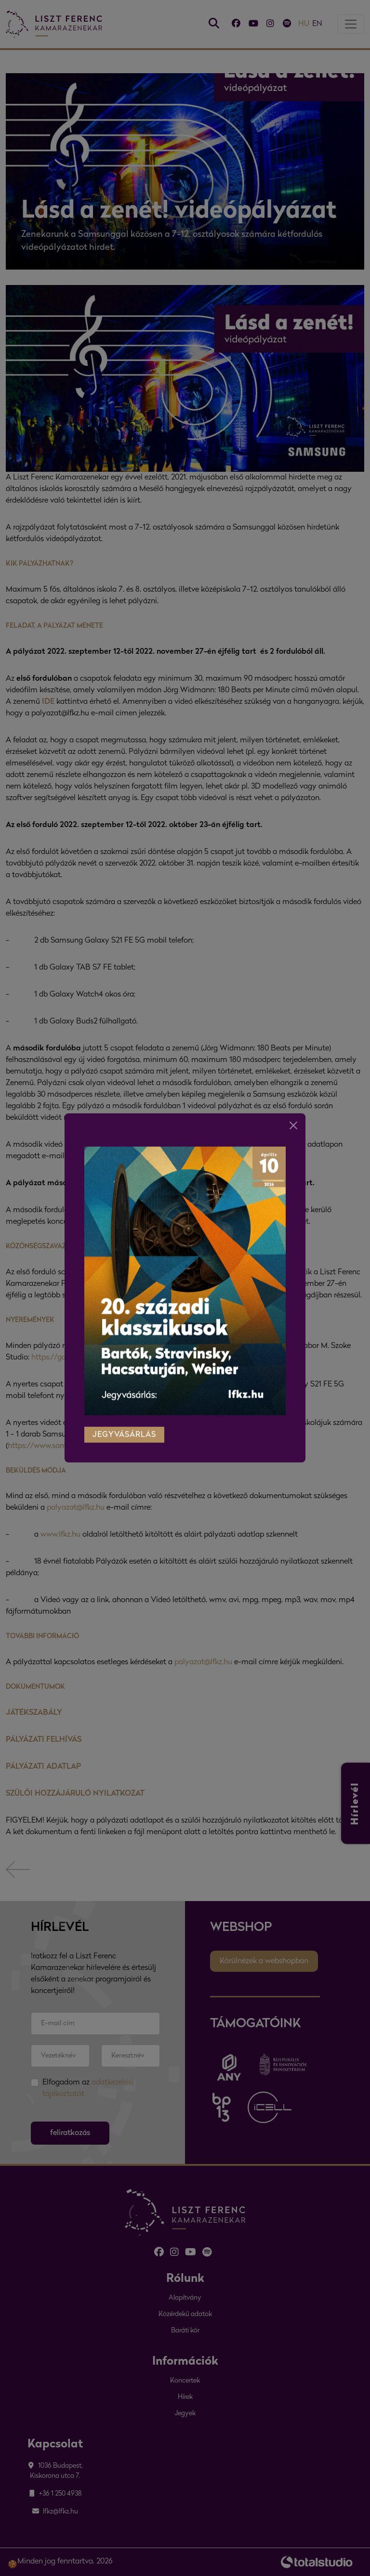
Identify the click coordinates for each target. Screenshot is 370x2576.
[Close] (293, 1109)
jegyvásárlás (124, 1419)
